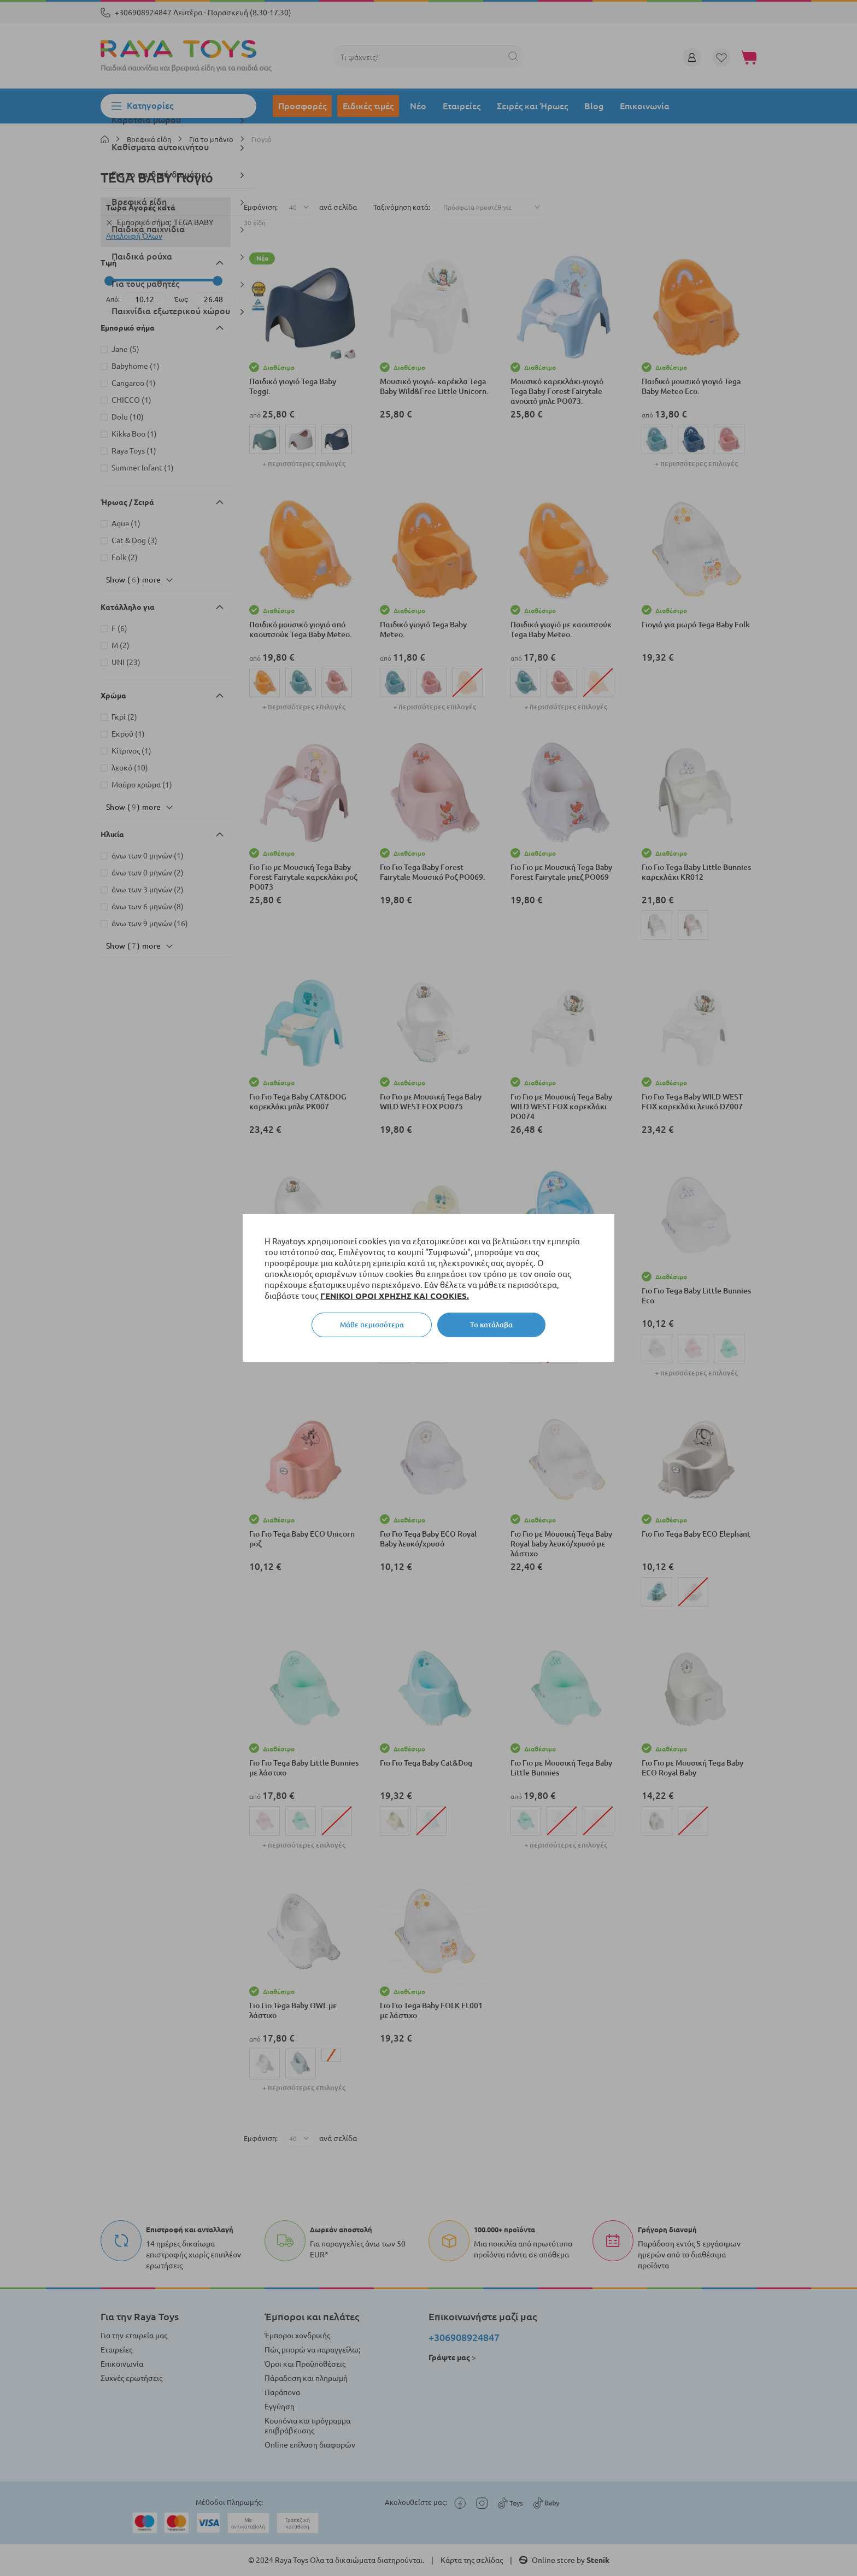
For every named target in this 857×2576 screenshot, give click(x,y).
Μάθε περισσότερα (372, 1324)
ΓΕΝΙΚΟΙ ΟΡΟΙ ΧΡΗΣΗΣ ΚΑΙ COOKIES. (394, 1296)
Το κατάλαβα (491, 1324)
